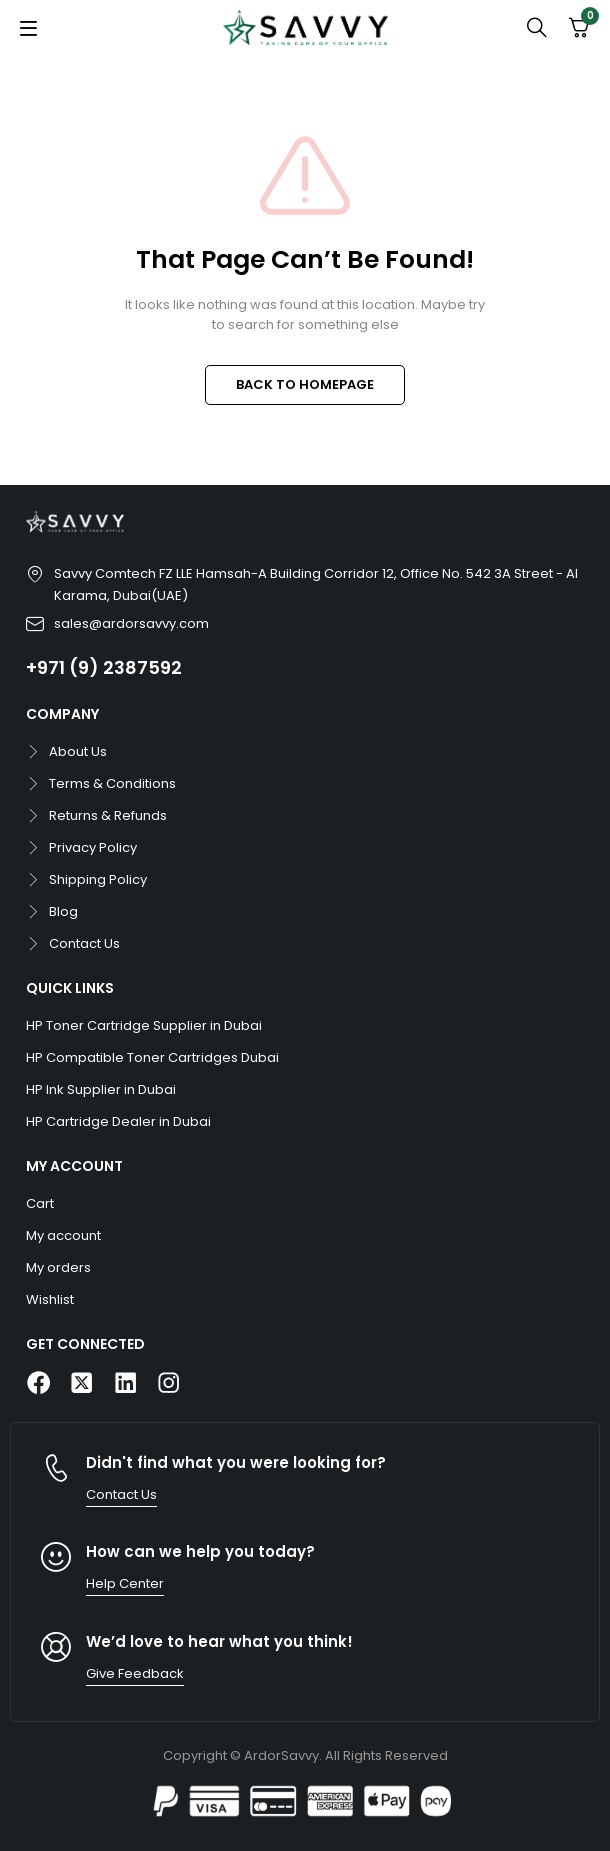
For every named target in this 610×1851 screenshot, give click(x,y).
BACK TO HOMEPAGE (305, 384)
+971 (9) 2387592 (104, 667)
